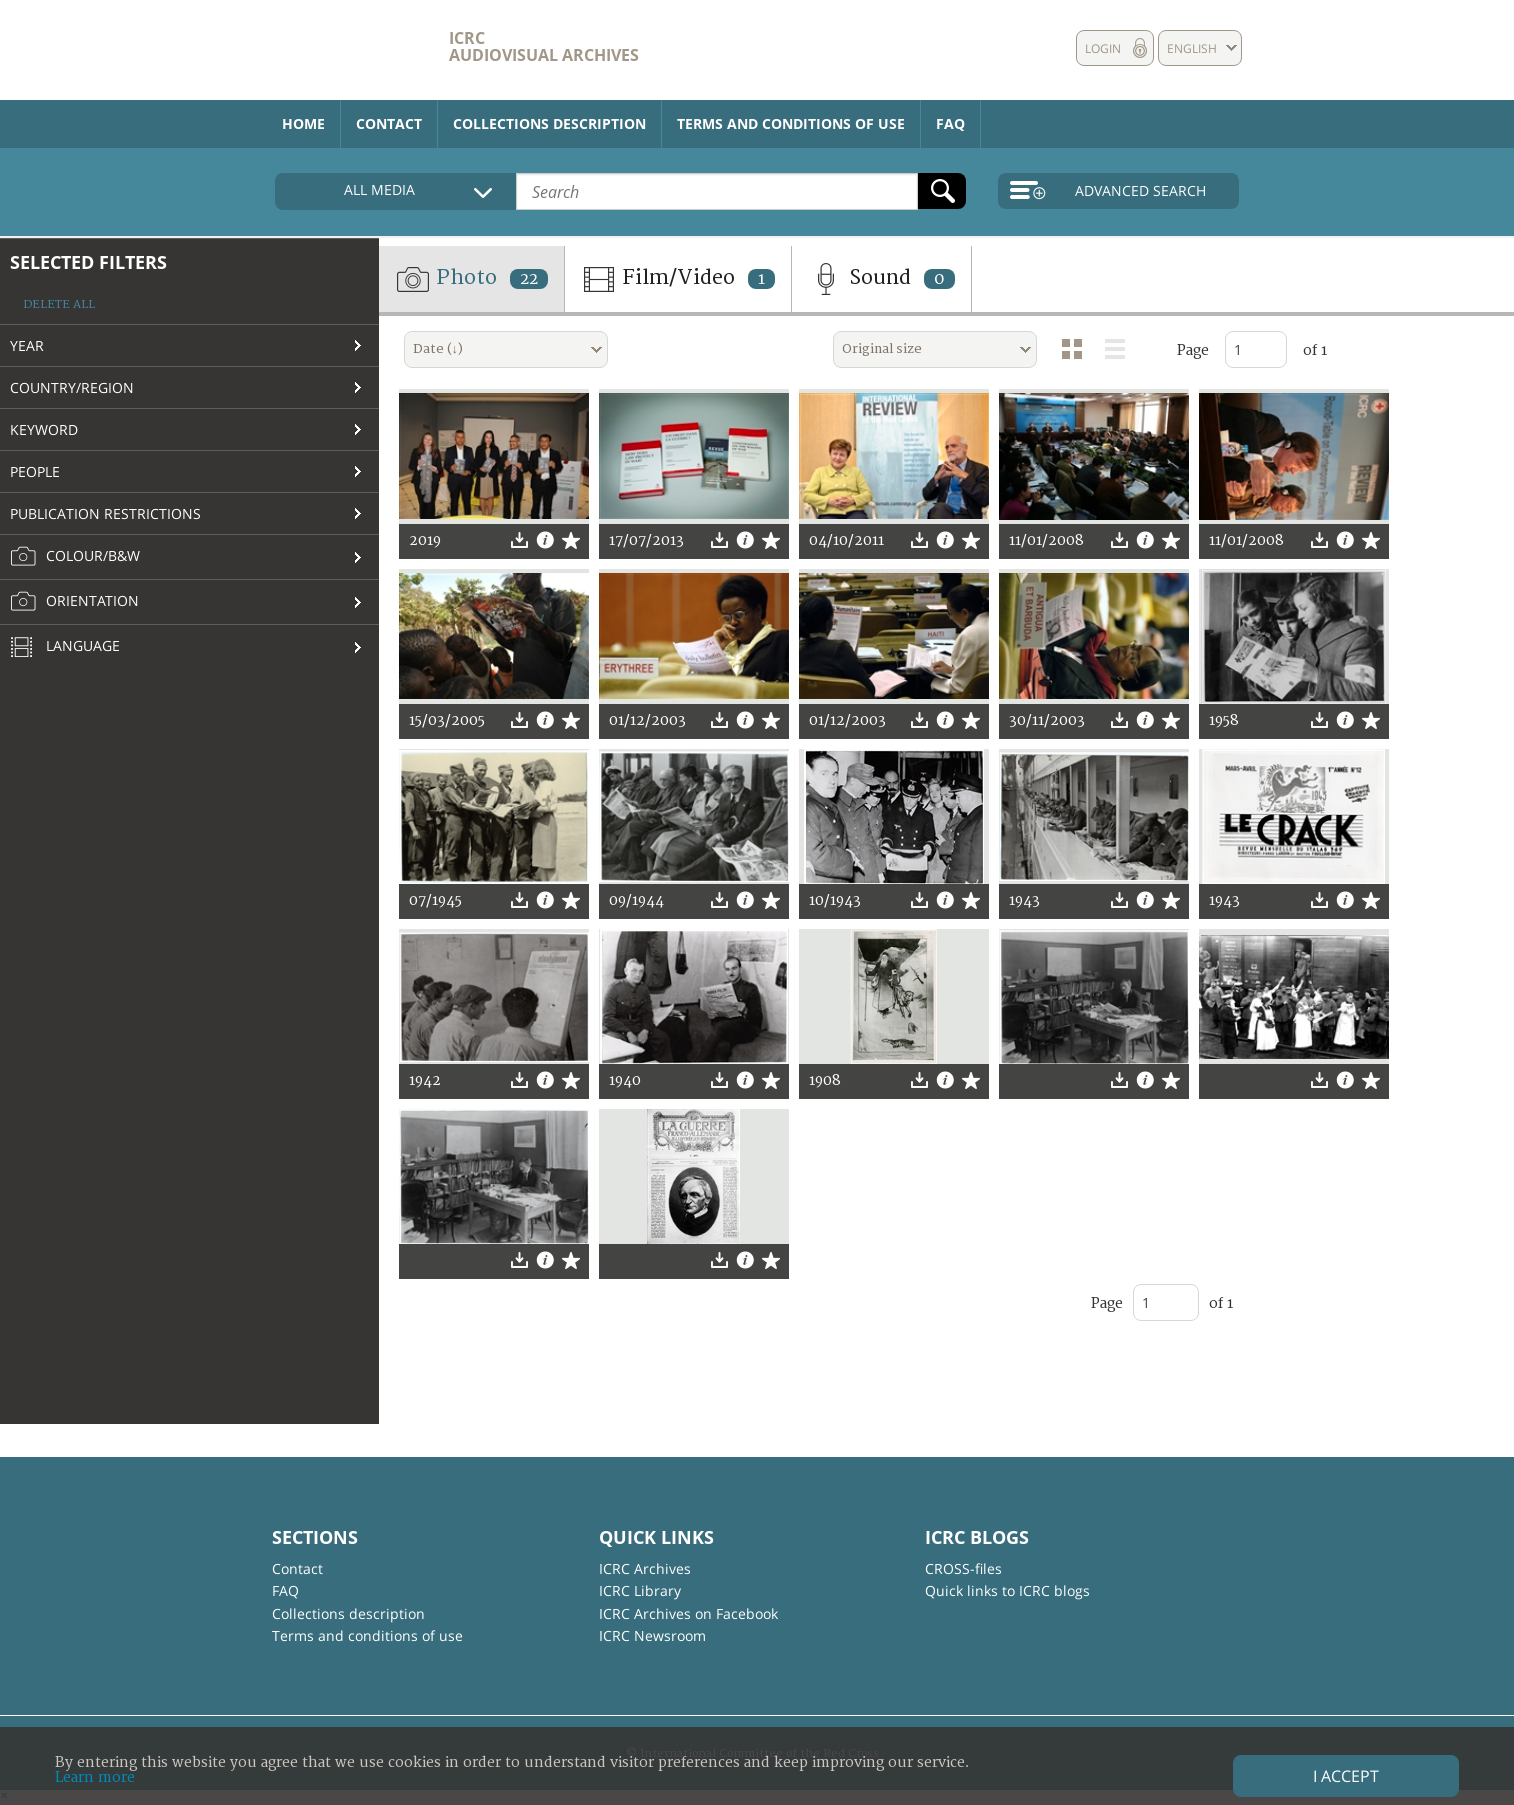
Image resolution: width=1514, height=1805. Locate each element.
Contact (389, 123)
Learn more (95, 1777)
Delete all (59, 304)
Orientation (74, 602)
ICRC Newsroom (652, 1635)
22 (529, 279)
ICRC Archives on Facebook (688, 1613)
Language (65, 648)
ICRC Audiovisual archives (544, 46)
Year (27, 345)
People (35, 471)
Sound (881, 279)
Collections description (549, 123)
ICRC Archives (645, 1568)
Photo (471, 279)
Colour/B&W (75, 557)
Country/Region (72, 387)
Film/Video (678, 279)
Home (303, 123)
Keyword (44, 429)
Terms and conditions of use (791, 123)
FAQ (950, 123)
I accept (1346, 1776)
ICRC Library (640, 1590)
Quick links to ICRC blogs (1007, 1590)
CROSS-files (963, 1568)
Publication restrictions (105, 513)
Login (1103, 48)
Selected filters (88, 262)
